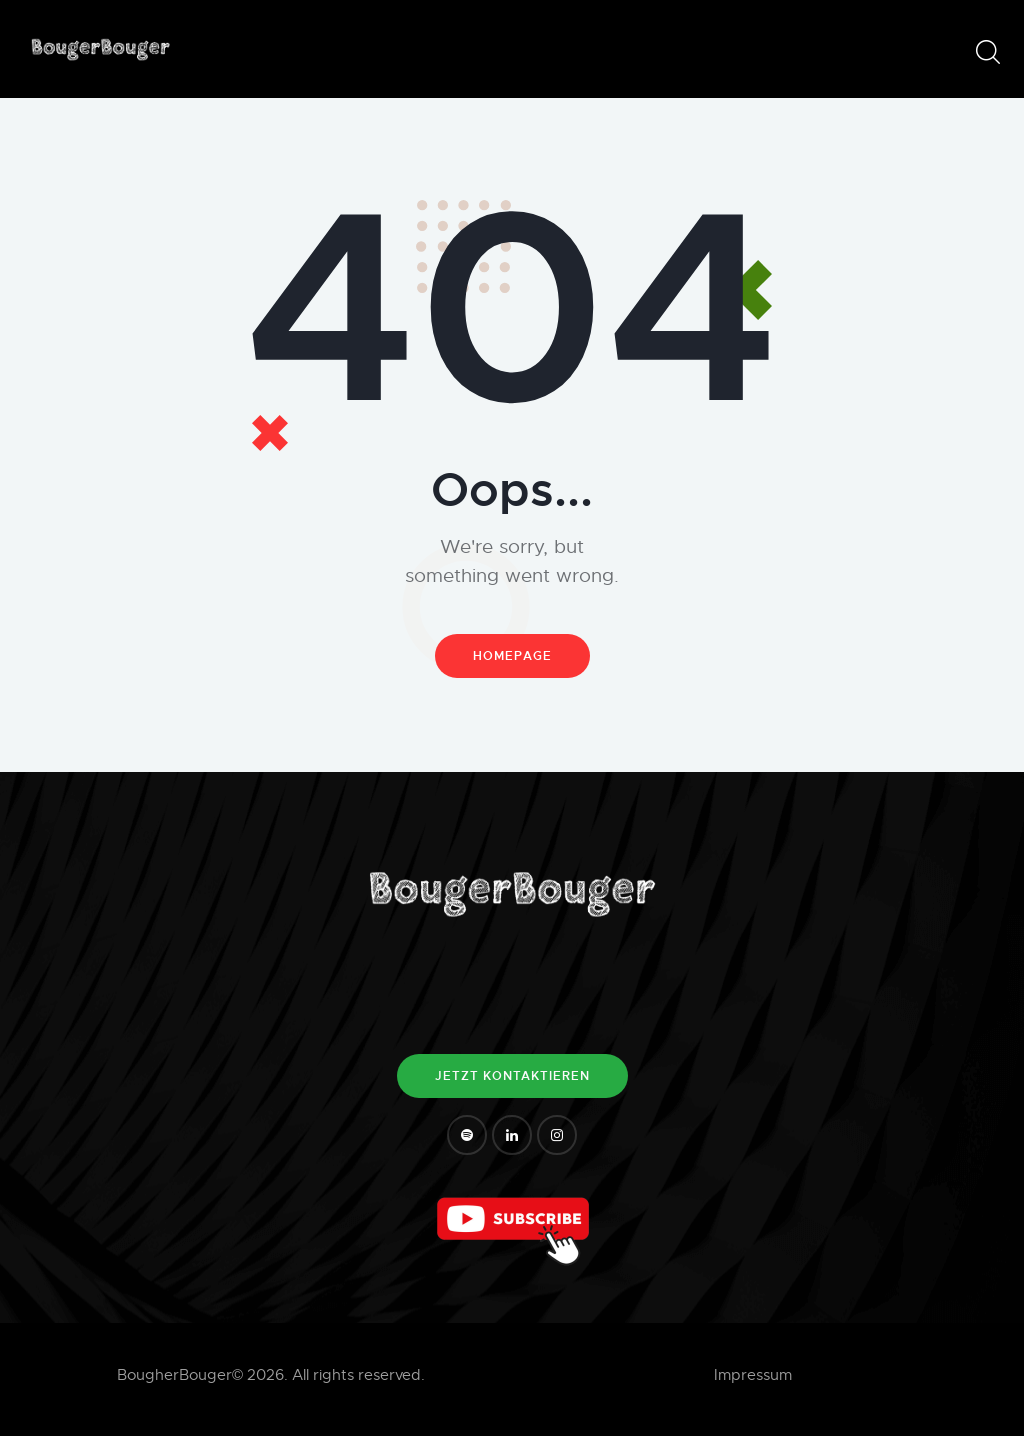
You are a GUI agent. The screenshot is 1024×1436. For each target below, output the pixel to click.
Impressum (753, 1375)
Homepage (512, 656)
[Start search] (986, 52)
